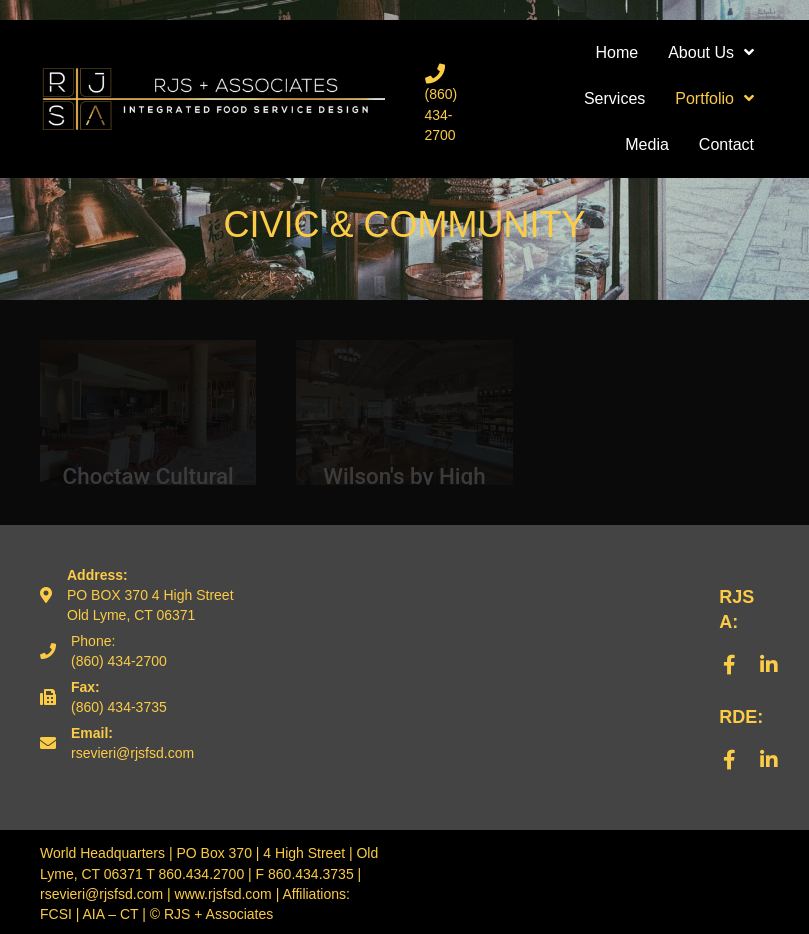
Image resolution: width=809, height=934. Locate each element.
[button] (729, 665)
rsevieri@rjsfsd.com (132, 753)
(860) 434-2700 (441, 114)
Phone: (93, 641)
